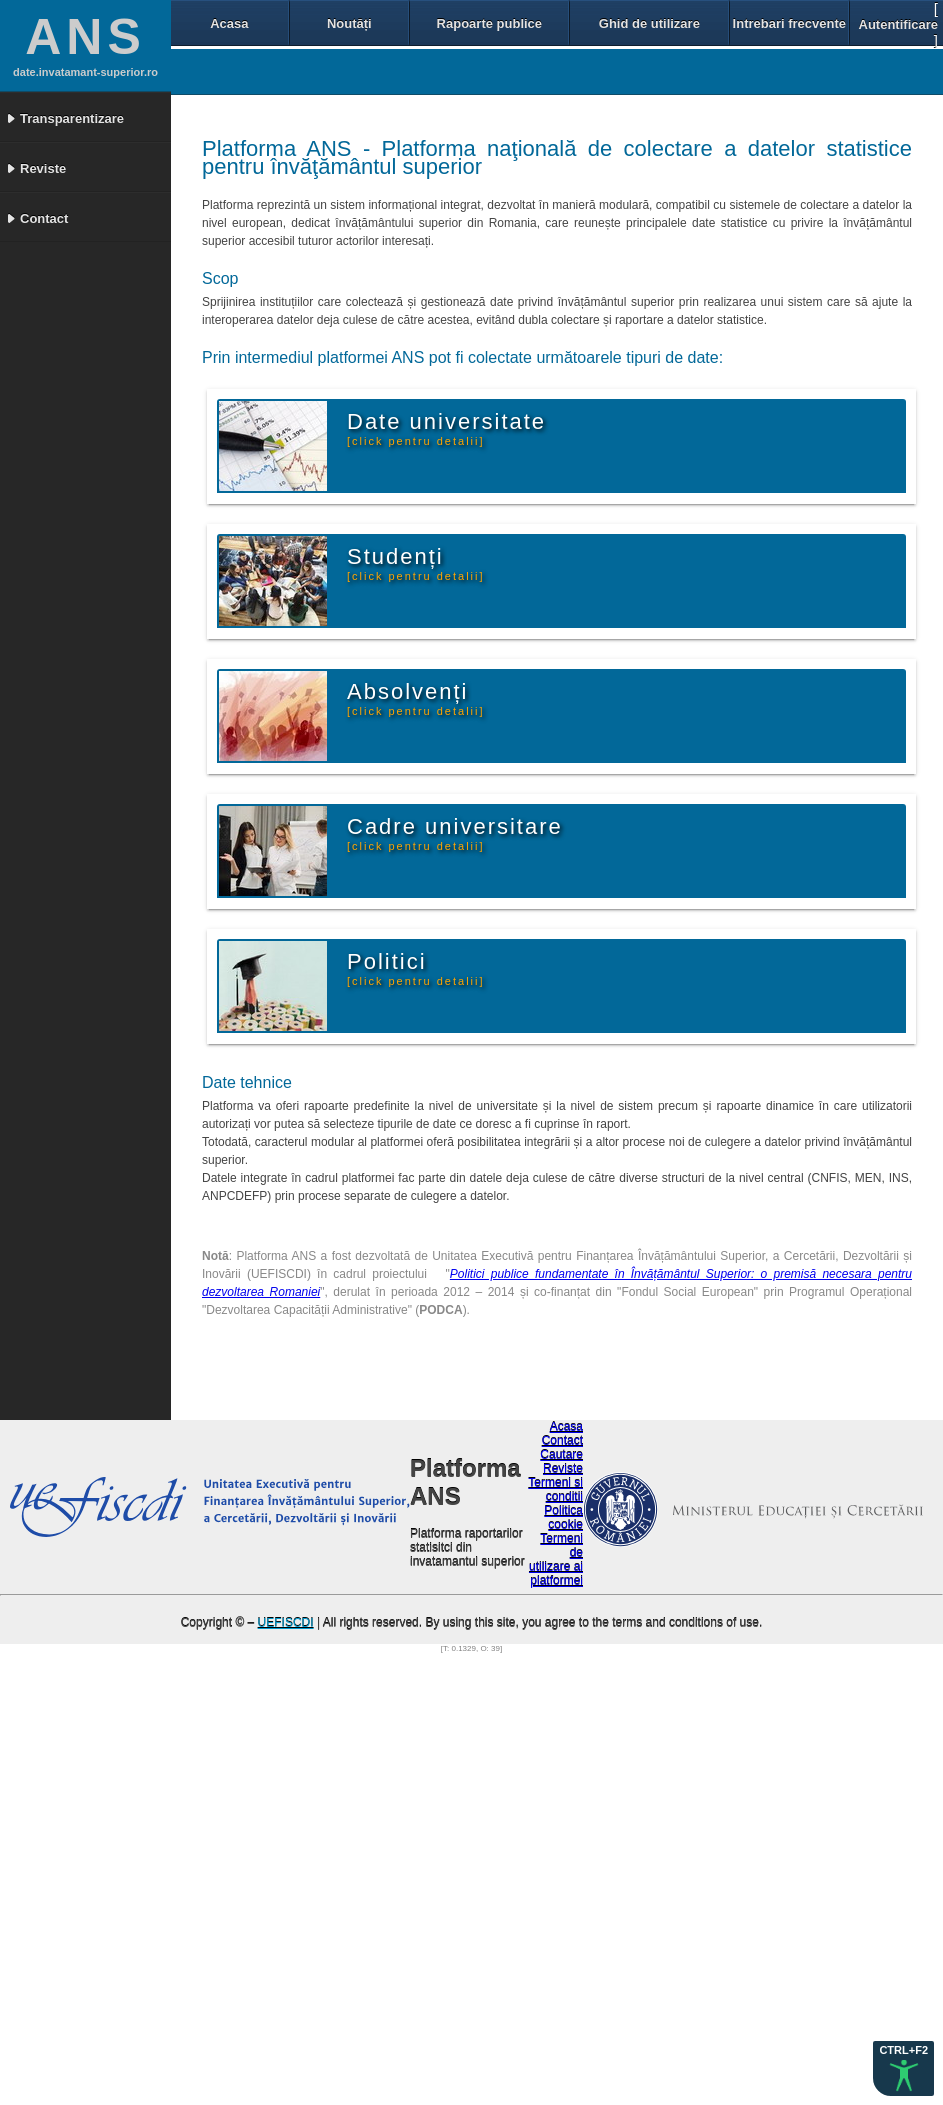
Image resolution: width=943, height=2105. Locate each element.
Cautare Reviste (561, 1462)
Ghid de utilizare (649, 23)
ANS (85, 37)
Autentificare (898, 24)
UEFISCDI (286, 1623)
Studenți (416, 563)
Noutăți (349, 23)
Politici (416, 968)
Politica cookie (563, 1518)
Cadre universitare (455, 833)
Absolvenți (416, 698)
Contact (562, 1441)
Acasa (229, 23)
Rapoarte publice (489, 23)
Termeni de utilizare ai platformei (556, 1560)
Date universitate (446, 428)
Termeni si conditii (555, 1490)
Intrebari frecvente (789, 23)
